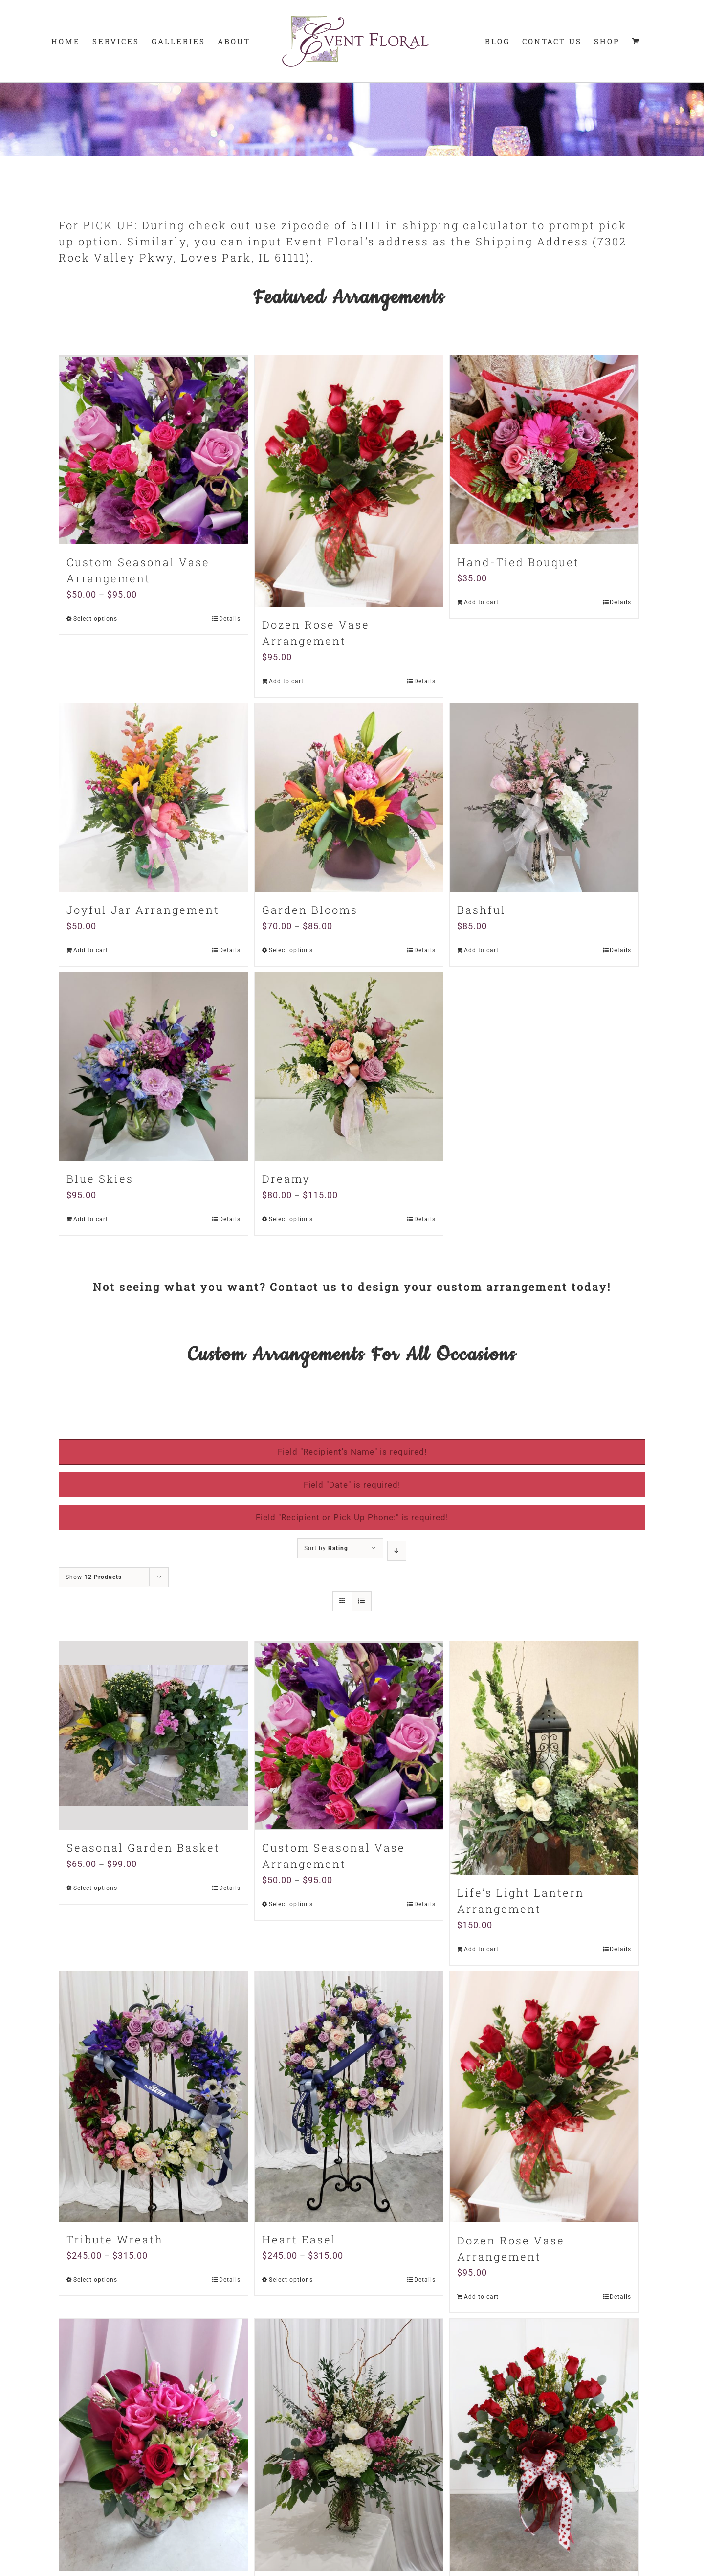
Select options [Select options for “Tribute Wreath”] (95, 2280)
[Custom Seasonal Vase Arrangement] (153, 449)
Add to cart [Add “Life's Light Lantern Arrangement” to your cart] (481, 1949)
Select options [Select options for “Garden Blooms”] (291, 950)
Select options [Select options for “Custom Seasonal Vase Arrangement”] (95, 618)
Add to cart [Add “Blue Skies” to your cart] (90, 1219)
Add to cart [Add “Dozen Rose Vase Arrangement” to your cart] (286, 681)
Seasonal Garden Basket (143, 1848)
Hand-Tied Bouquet (518, 562)
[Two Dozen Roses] (544, 2444)
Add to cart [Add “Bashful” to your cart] (481, 950)
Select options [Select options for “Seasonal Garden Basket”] (95, 1888)
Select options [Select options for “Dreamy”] (291, 1219)
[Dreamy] (349, 1066)
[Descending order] (396, 1551)
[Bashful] (544, 797)
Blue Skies (99, 1179)
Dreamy (286, 1179)
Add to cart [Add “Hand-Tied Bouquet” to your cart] (481, 602)
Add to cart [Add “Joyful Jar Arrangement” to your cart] (90, 950)
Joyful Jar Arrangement (143, 910)
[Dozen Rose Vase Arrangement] (349, 481)
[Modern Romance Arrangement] (153, 2444)
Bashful (481, 910)
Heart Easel (299, 2240)
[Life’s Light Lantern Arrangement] (544, 1758)
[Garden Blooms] (349, 797)
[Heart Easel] (349, 2096)
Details (230, 618)
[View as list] (361, 1601)
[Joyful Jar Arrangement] (153, 797)
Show (94, 1577)
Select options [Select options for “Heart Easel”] (291, 2280)
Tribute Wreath (114, 2240)
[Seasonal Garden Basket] (153, 1735)
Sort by (326, 1548)
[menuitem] (65, 41)
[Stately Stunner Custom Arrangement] (349, 2444)
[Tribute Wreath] (153, 2096)
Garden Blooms (310, 910)
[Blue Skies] (153, 1066)
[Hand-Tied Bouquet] (544, 449)
